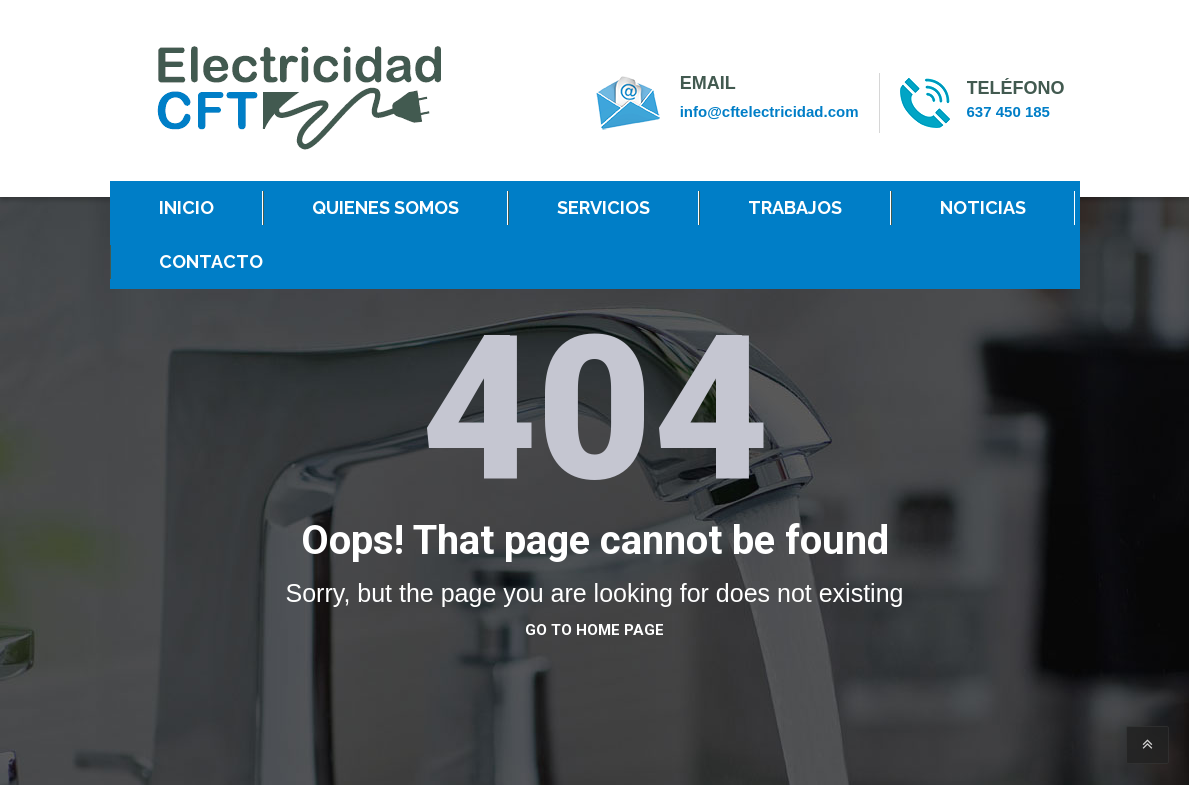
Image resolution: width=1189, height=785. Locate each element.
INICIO (186, 207)
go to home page (594, 630)
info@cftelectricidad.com (769, 111)
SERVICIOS (603, 207)
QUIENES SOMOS (385, 207)
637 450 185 (1008, 111)
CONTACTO (211, 261)
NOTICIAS (983, 207)
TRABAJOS (795, 207)
